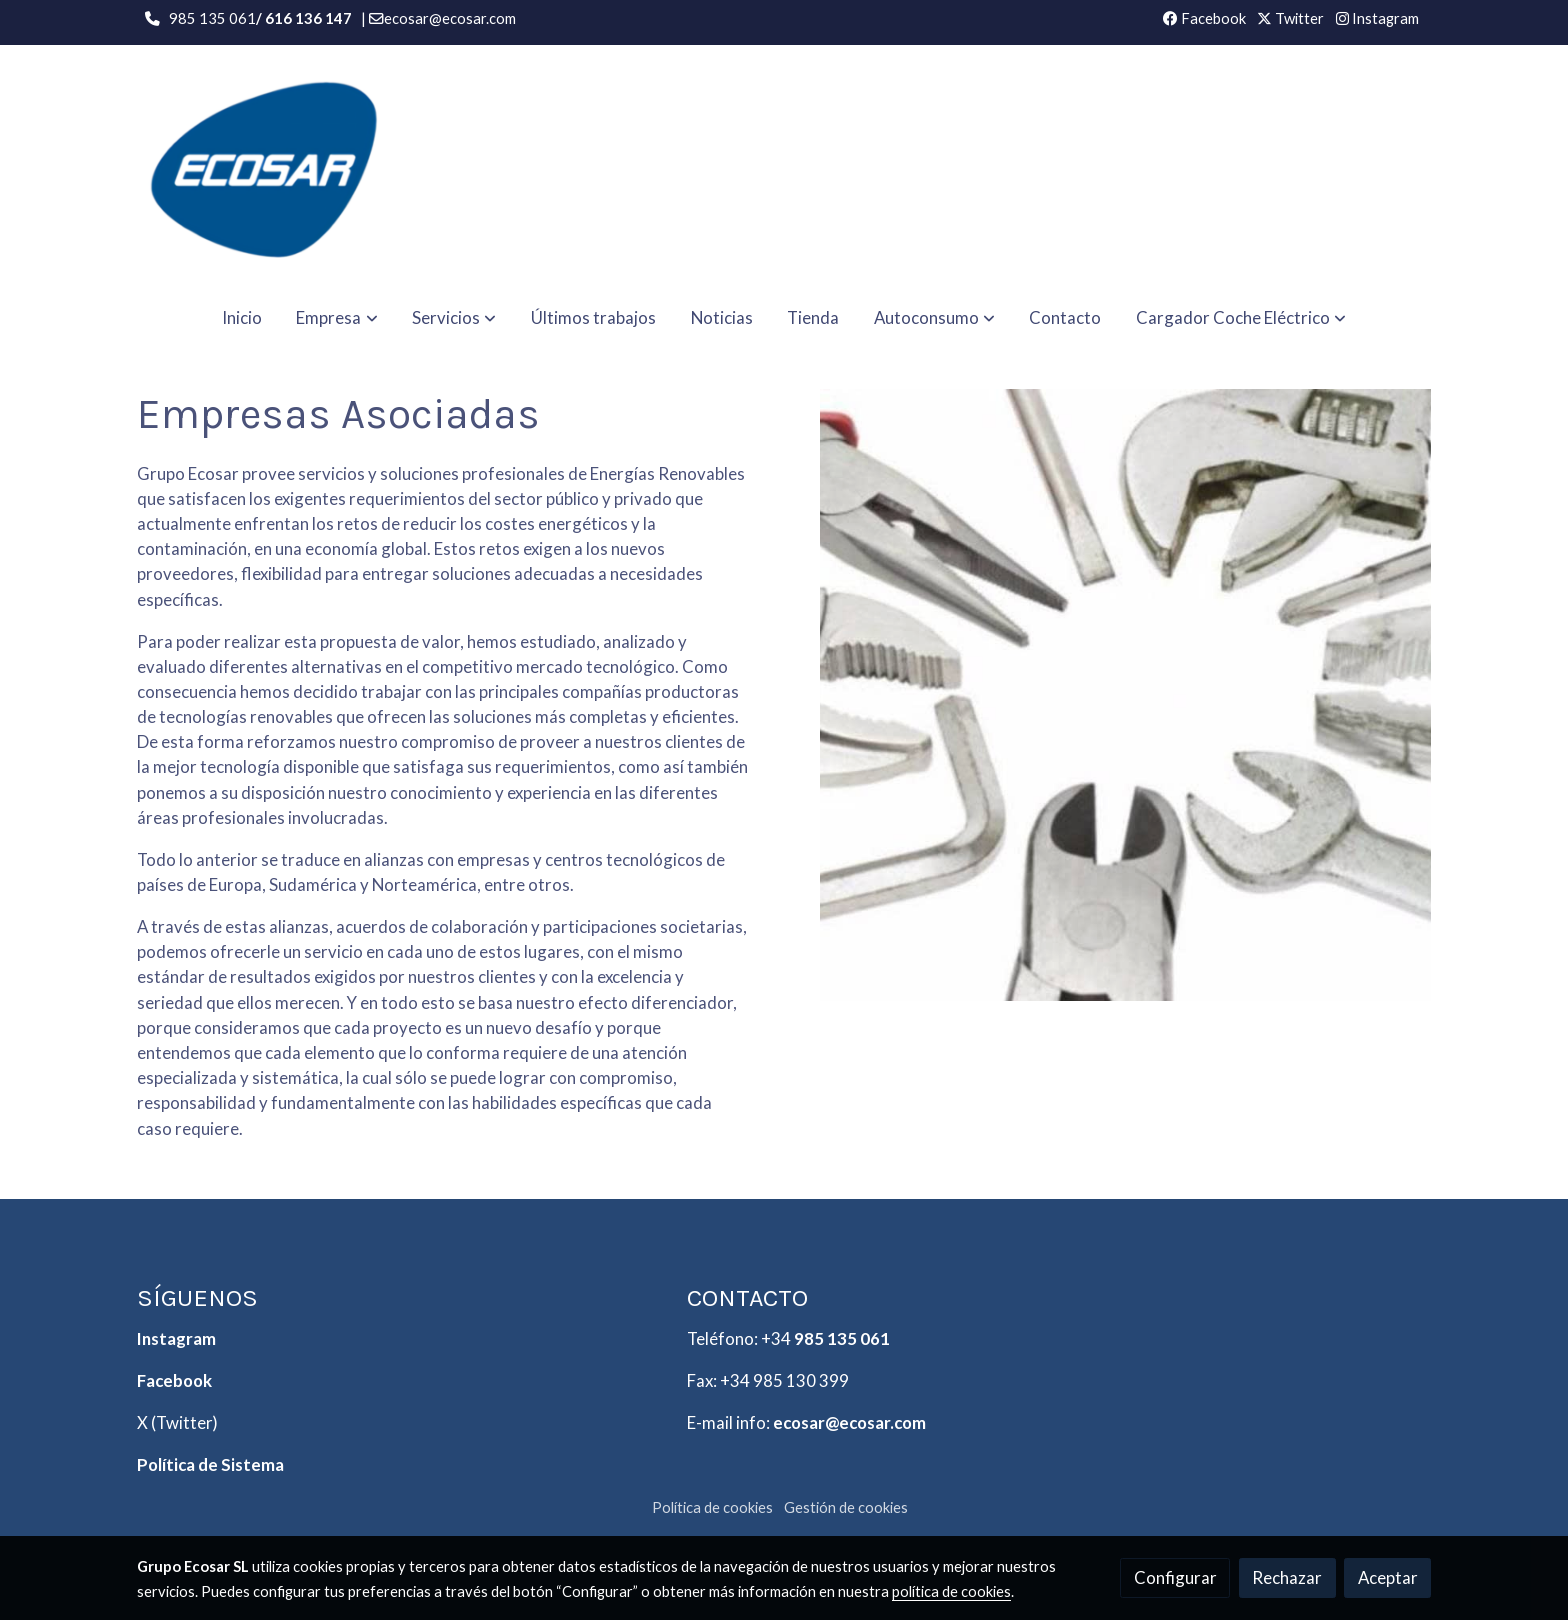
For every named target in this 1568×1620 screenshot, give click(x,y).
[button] (337, 317)
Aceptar (1388, 1577)
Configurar (1175, 1577)
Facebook (1204, 18)
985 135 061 (842, 1338)
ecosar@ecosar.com (849, 1422)
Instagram (1377, 18)
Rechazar (1287, 1577)
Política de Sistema (210, 1464)
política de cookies (951, 1591)
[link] (265, 166)
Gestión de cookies (846, 1507)
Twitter (1290, 18)
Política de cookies (712, 1507)
